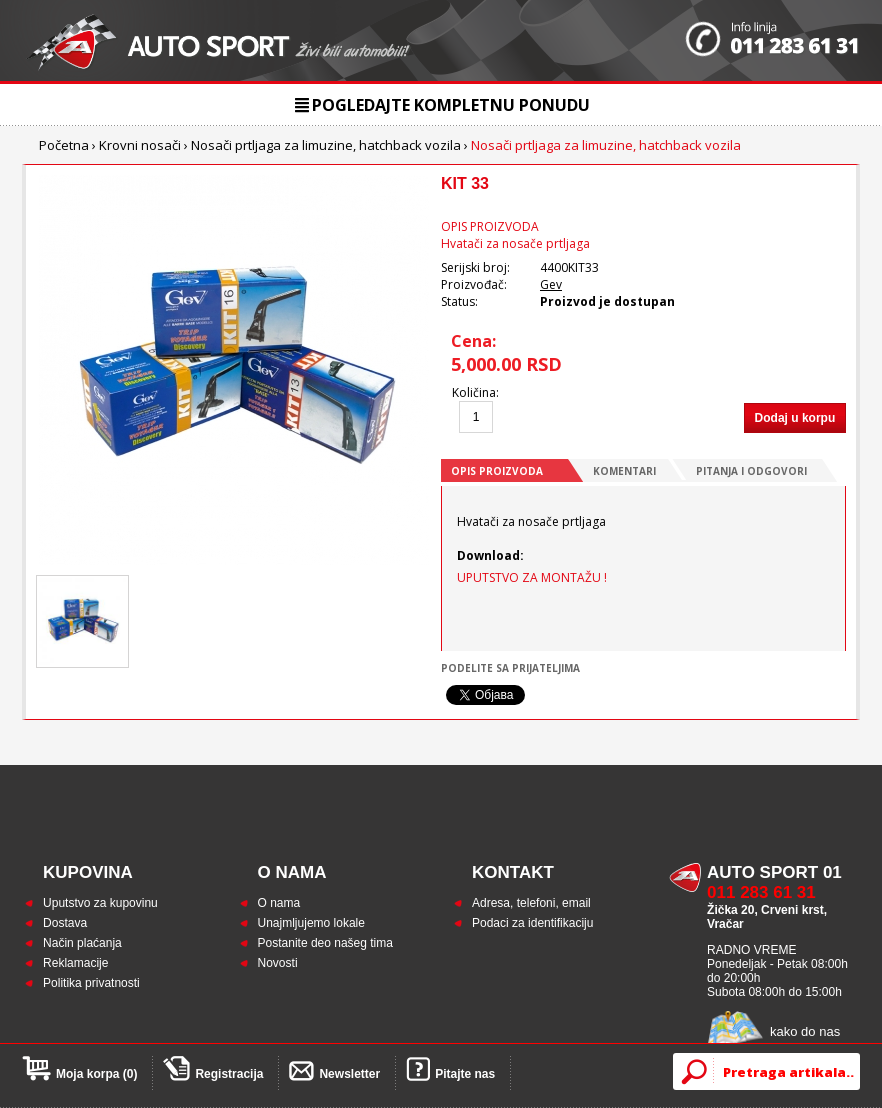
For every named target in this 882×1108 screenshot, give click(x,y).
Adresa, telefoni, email (531, 903)
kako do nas (805, 1031)
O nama (279, 903)
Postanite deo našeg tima (325, 943)
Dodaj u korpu (795, 418)
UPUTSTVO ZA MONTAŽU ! (532, 577)
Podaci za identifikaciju (532, 923)
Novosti (278, 963)
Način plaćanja (82, 943)
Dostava (65, 923)
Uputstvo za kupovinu (100, 903)
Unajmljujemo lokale (311, 923)
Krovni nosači (140, 145)
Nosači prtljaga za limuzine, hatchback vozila (326, 145)
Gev (551, 284)
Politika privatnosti (91, 983)
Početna (64, 145)
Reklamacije (75, 963)
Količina (474, 392)
